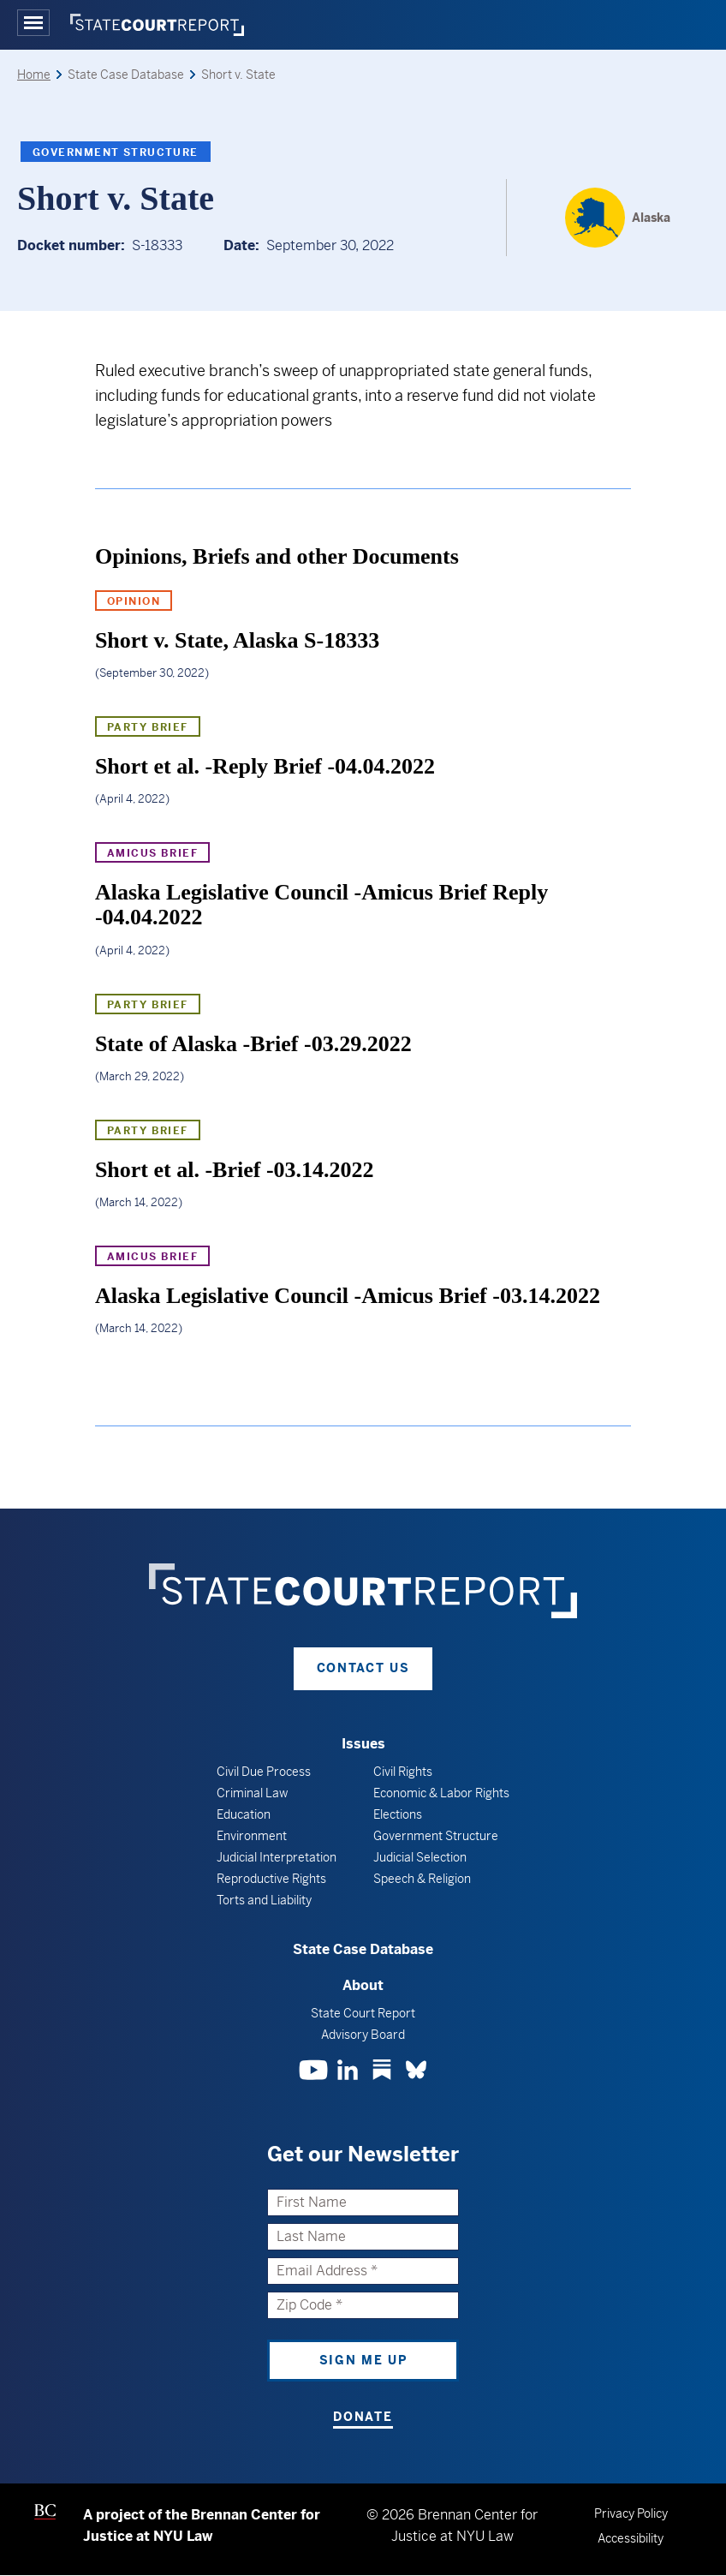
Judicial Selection (420, 1857)
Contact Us (363, 1668)
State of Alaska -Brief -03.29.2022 (253, 1043)
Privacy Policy (631, 2513)
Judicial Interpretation (276, 1857)
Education (244, 1814)
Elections (397, 1814)
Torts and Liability (264, 1900)
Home (34, 74)
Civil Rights (402, 1771)
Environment (252, 1836)
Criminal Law (252, 1793)
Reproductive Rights (271, 1878)
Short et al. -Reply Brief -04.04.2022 (265, 766)
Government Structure (116, 152)
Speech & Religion (422, 1878)
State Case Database (363, 1949)
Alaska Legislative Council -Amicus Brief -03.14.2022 (347, 1295)
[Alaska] (617, 218)
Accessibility (631, 2538)
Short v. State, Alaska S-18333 (237, 640)
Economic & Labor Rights (441, 1793)
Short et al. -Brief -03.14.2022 (234, 1169)
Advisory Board (363, 2034)
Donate (362, 2416)
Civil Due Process (264, 1771)
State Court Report (363, 2013)
